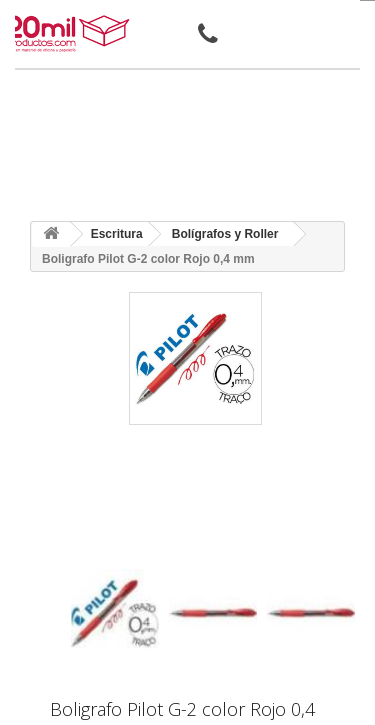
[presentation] (78, 551)
